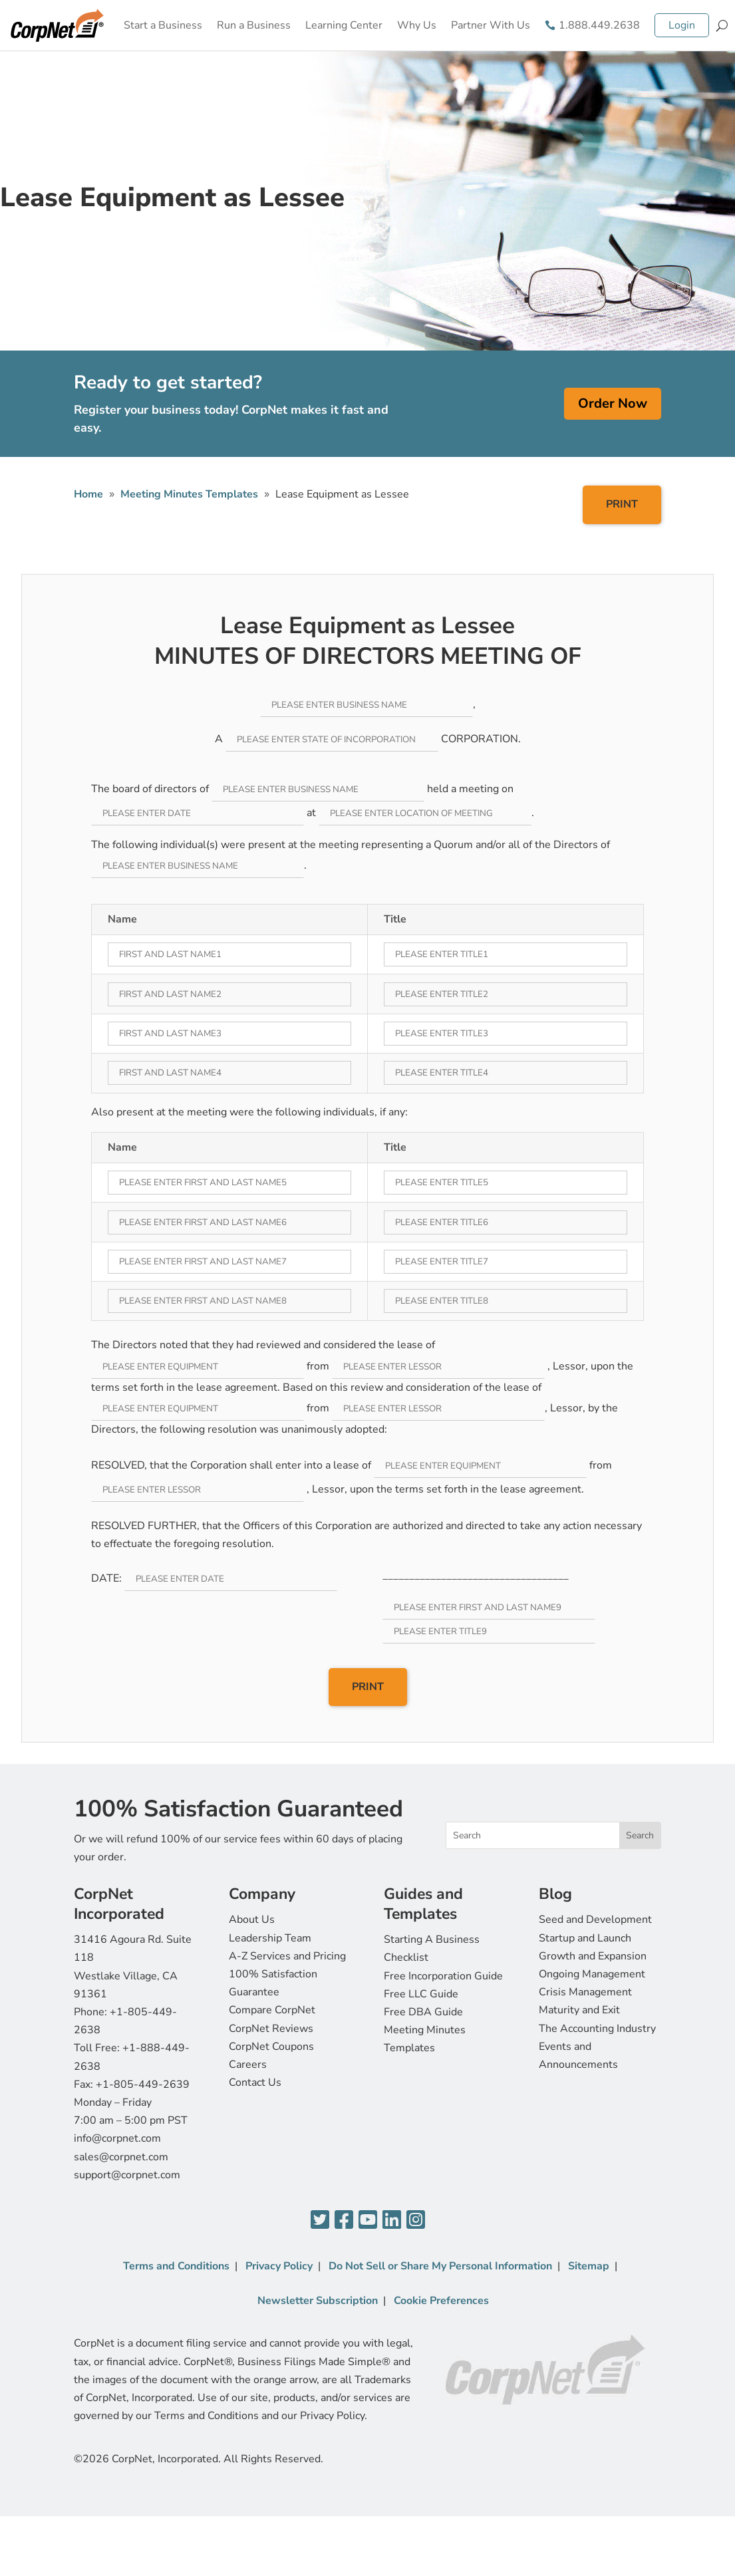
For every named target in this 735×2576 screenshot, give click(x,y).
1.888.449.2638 (599, 25)
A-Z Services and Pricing (287, 1956)
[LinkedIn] (391, 2220)
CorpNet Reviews (271, 2028)
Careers (248, 2064)
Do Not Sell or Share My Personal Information (440, 2266)
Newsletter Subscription (317, 2300)
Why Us (416, 25)
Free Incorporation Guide (443, 1976)
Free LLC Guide (421, 1994)
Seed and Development (595, 1919)
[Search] (722, 25)
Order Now (612, 403)
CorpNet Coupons (271, 2046)
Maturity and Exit (579, 2010)
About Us (252, 1919)
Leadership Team (270, 1938)
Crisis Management (585, 1992)
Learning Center (343, 25)
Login (681, 25)
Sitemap (588, 2266)
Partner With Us (490, 25)
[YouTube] (368, 2220)
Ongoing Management (592, 1974)
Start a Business (163, 25)
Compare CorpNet (272, 2010)
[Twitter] (320, 2220)
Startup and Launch (585, 1938)
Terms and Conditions (176, 2266)
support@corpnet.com (127, 2175)
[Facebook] (344, 2220)
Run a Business (254, 25)
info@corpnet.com (117, 2138)
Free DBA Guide (423, 2012)
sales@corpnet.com (121, 2157)
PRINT (622, 504)
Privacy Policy (279, 2266)
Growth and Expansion (593, 1956)
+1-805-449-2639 (143, 2084)
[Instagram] (415, 2220)
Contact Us (255, 2082)
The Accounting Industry (597, 2028)
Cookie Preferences (441, 2300)
